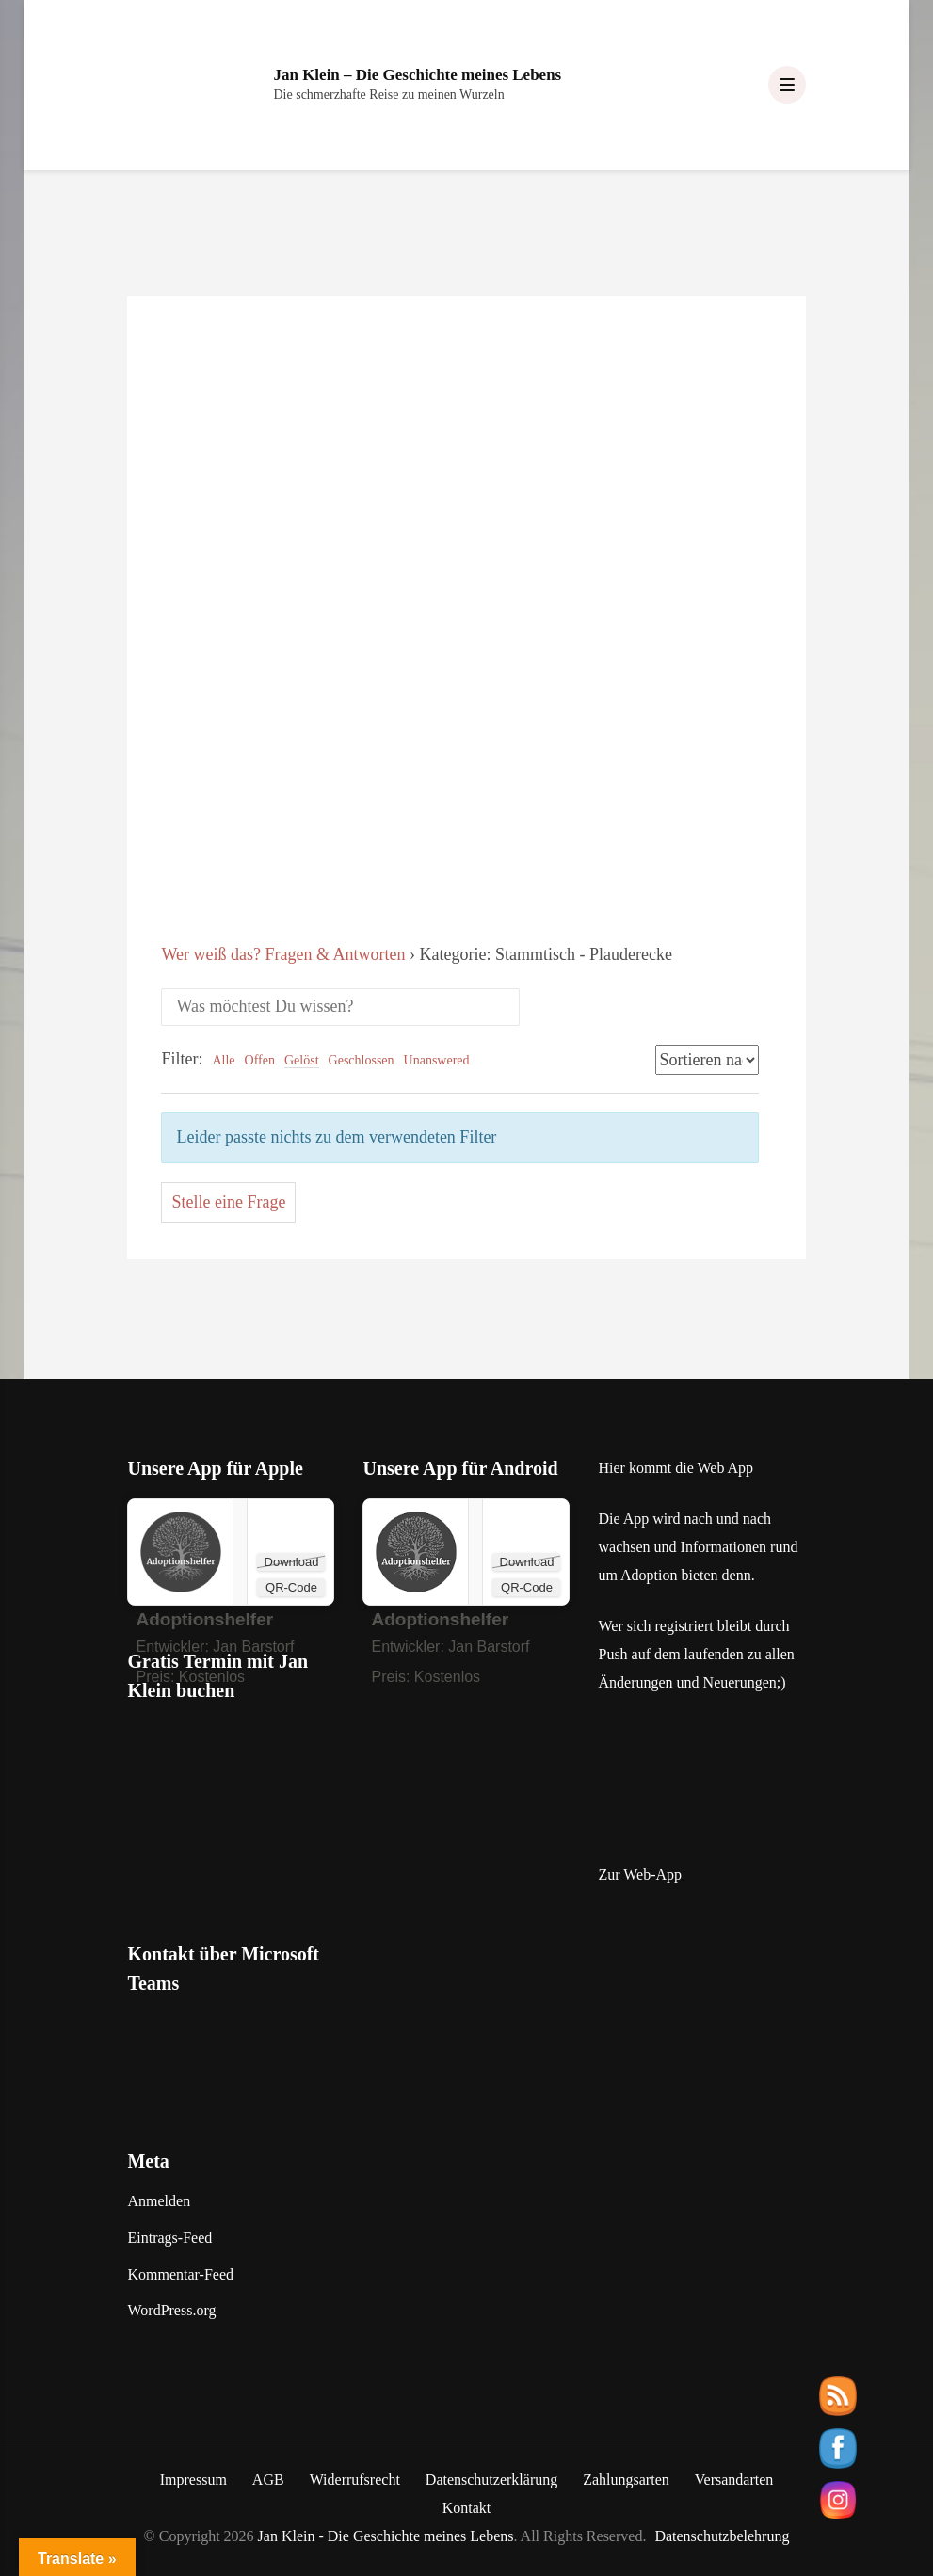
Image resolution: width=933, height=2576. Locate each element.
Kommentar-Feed (180, 2274)
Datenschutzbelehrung (721, 2536)
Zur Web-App (640, 1874)
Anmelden (158, 2201)
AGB (268, 2480)
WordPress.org (171, 2310)
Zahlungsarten (626, 2480)
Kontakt (466, 2508)
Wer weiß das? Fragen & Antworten (283, 954)
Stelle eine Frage (228, 1201)
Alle (223, 1060)
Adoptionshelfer (439, 1619)
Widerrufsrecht (355, 2480)
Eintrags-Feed (169, 2238)
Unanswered (437, 1060)
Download (292, 1562)
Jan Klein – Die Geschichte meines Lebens (417, 75)
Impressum (193, 2480)
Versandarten (734, 2480)
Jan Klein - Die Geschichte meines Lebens (386, 2536)
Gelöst (301, 1060)
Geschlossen (361, 1060)
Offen (260, 1060)
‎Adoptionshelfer (204, 1619)
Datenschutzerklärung (491, 2480)
